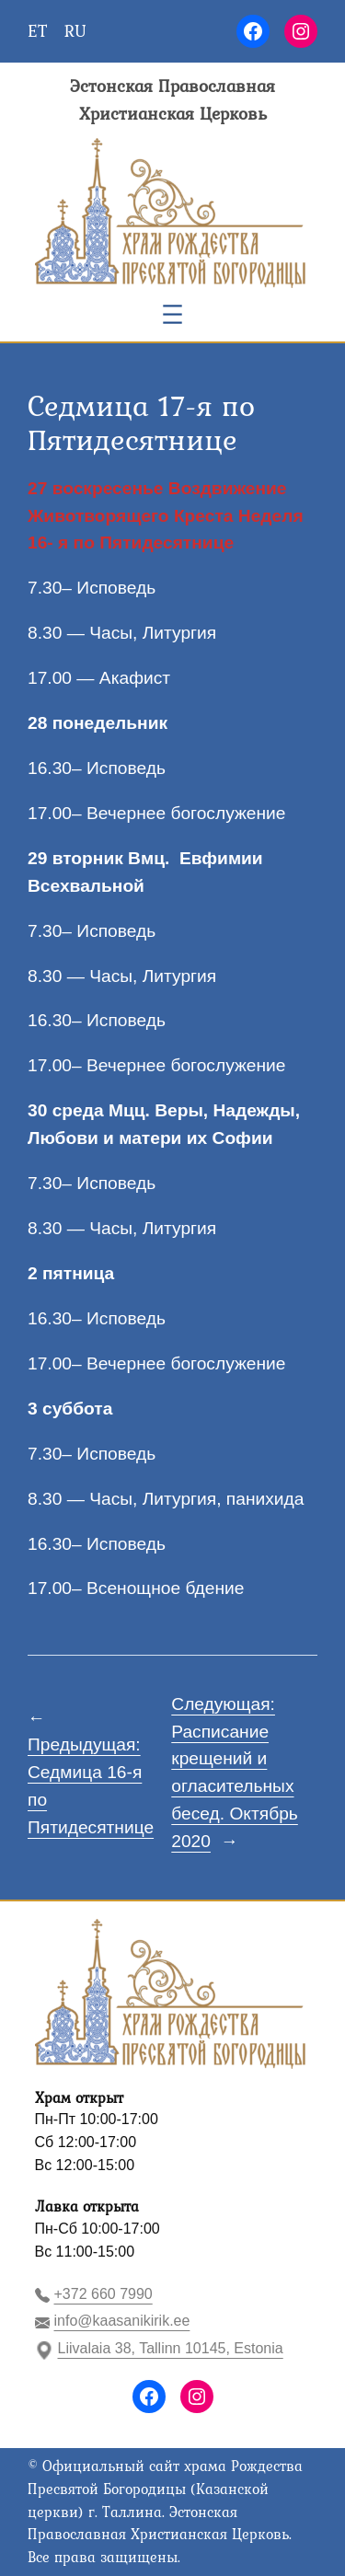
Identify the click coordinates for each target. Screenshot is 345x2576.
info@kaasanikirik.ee (122, 2320)
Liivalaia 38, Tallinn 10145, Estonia (170, 2348)
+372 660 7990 (103, 2294)
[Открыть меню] (172, 314)
